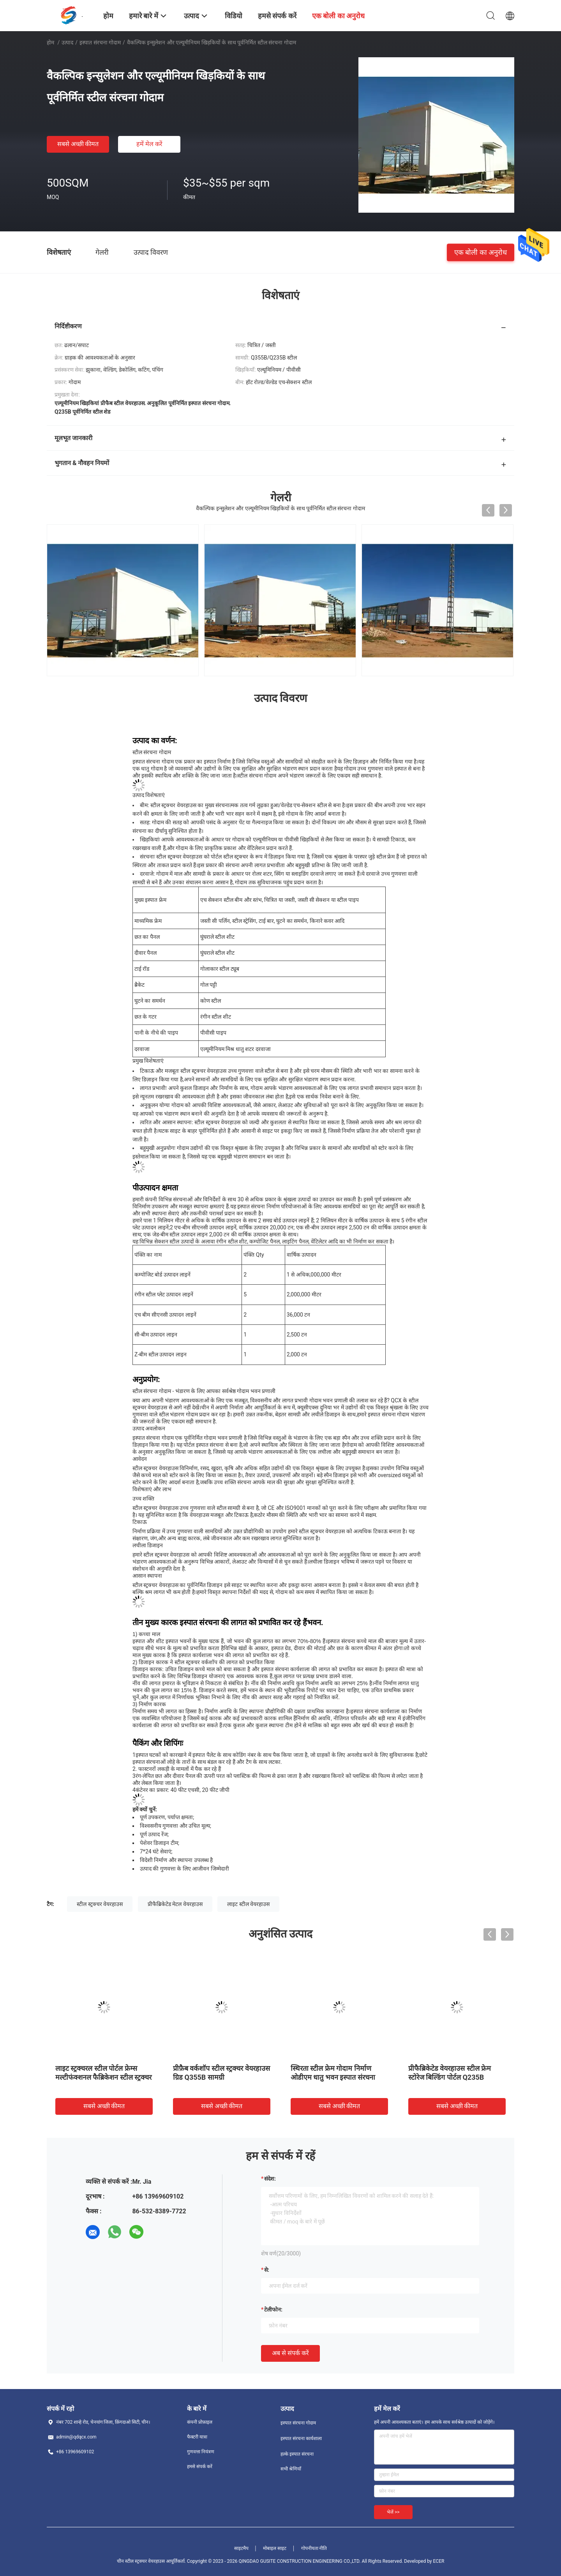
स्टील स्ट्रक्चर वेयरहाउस (100, 1904)
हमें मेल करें (149, 144)
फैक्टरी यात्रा (197, 2437)
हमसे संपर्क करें (199, 2466)
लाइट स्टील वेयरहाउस (248, 1904)
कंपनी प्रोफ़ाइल (199, 2422)
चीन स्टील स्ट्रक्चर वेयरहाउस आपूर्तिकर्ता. (152, 2561)
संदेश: (270, 2179)
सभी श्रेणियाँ (290, 2469)
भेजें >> (393, 2512)
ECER (439, 2561)
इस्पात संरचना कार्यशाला (301, 2438)
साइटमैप (241, 2548)
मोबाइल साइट (274, 2548)
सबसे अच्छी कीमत (78, 144)
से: (266, 2270)
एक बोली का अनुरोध (480, 252)
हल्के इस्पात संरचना (297, 2454)
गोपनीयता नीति (314, 2548)
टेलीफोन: (273, 2309)
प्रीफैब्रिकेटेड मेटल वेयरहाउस (175, 1904)
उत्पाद (67, 42)
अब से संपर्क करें (290, 2353)
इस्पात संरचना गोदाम (100, 42)
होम (50, 42)
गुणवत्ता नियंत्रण (200, 2451)
